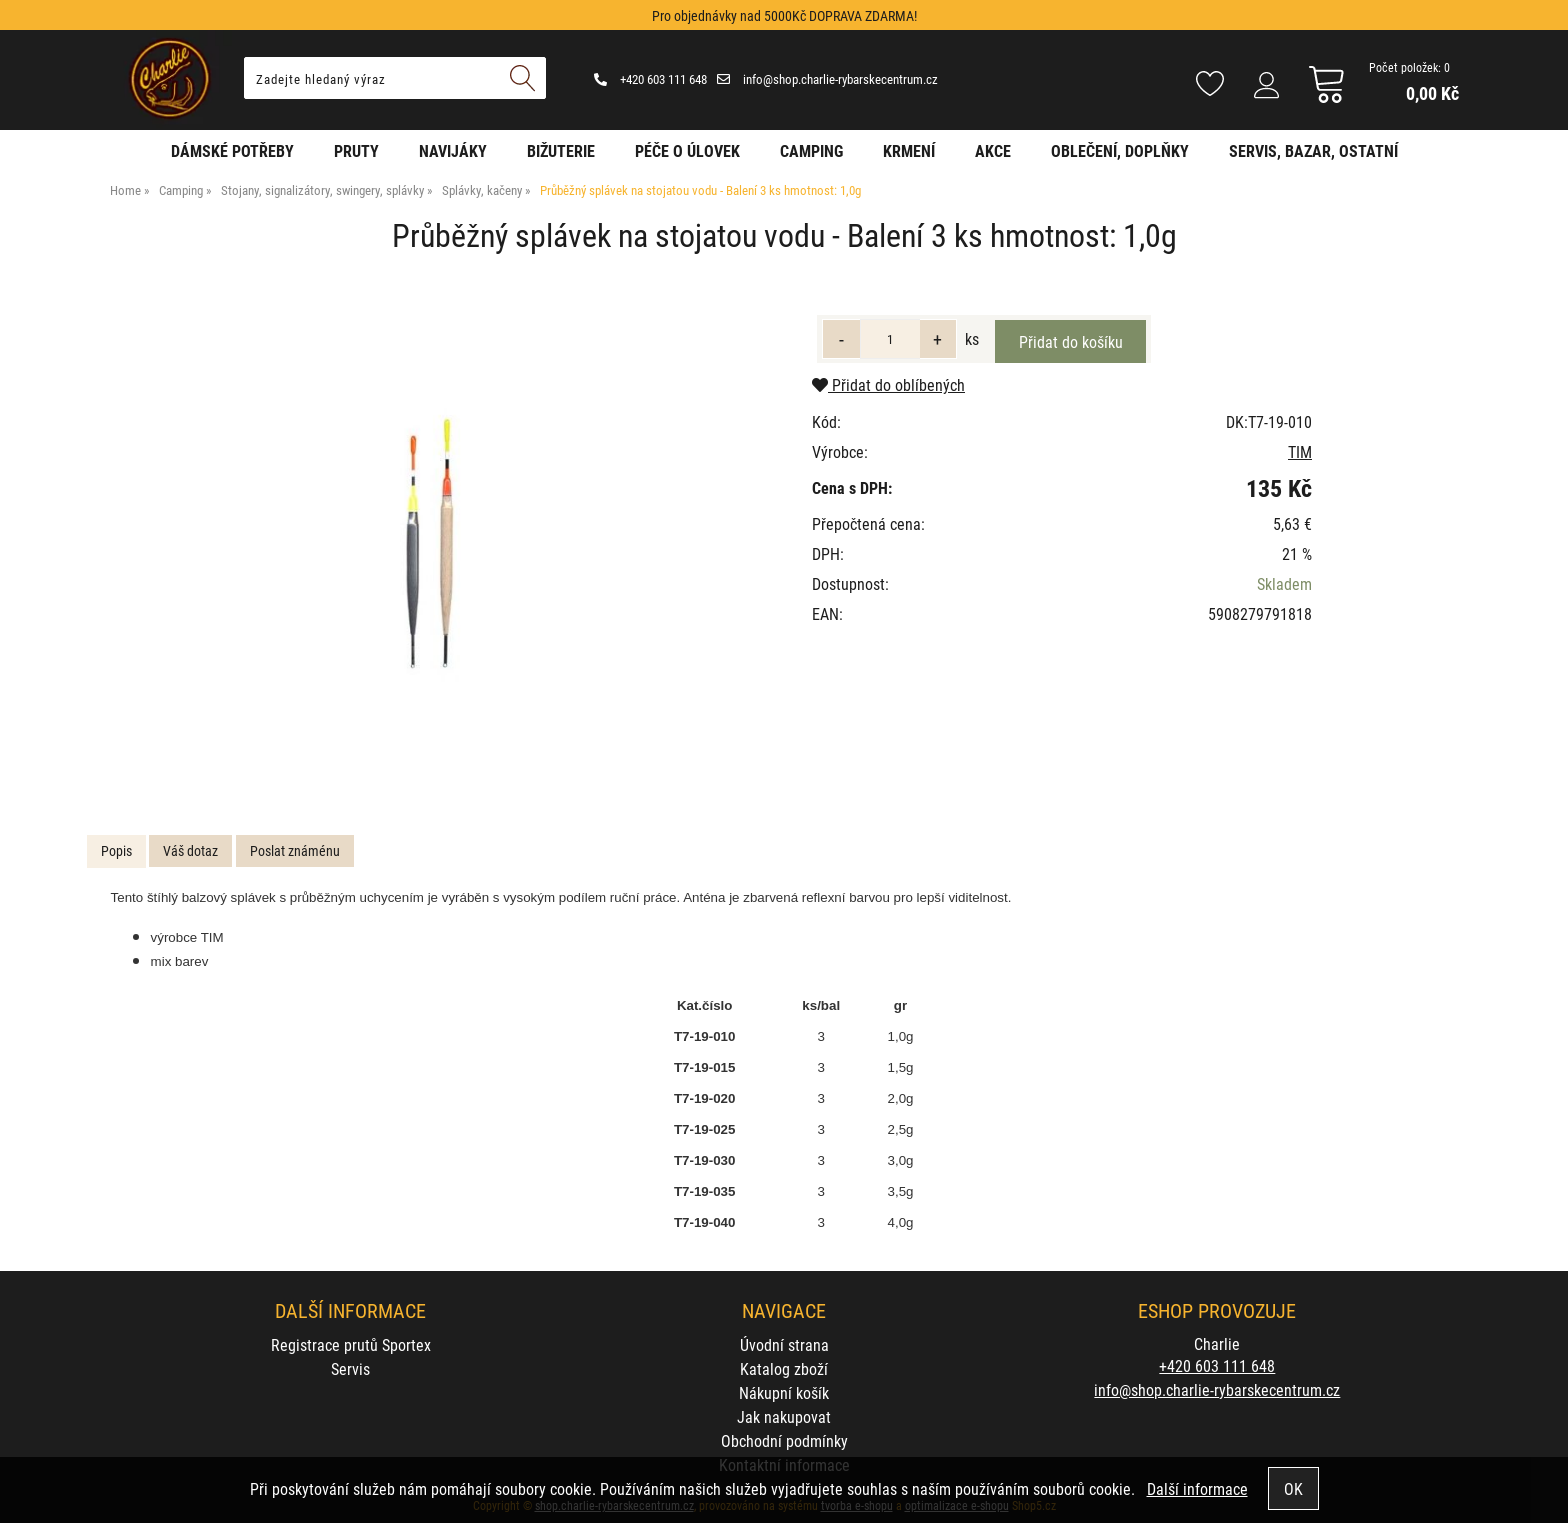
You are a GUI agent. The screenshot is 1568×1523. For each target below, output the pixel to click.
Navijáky (453, 150)
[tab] (116, 851)
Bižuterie (561, 150)
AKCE (993, 150)
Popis (116, 850)
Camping (811, 150)
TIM (1300, 451)
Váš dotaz (190, 850)
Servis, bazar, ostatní (1313, 150)
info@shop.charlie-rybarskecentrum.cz (827, 79)
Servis (350, 1368)
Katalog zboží (784, 1368)
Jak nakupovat (784, 1416)
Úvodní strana (784, 1344)
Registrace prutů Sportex (351, 1344)
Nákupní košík (784, 1392)
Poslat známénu (295, 850)
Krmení (909, 150)
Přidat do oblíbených (888, 384)
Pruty (356, 150)
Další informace (1197, 1488)
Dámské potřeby (232, 150)
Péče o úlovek (687, 150)
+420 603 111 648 (650, 79)
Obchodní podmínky (784, 1440)
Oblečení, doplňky (1120, 150)
